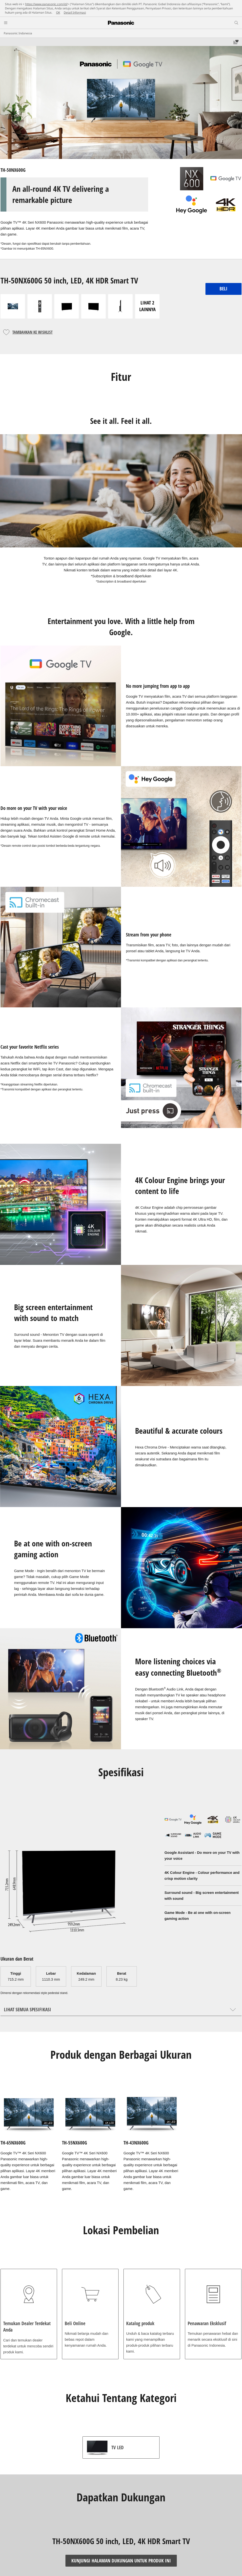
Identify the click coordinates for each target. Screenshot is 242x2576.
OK (58, 12)
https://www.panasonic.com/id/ (46, 4)
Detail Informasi (75, 12)
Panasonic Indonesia (18, 33)
